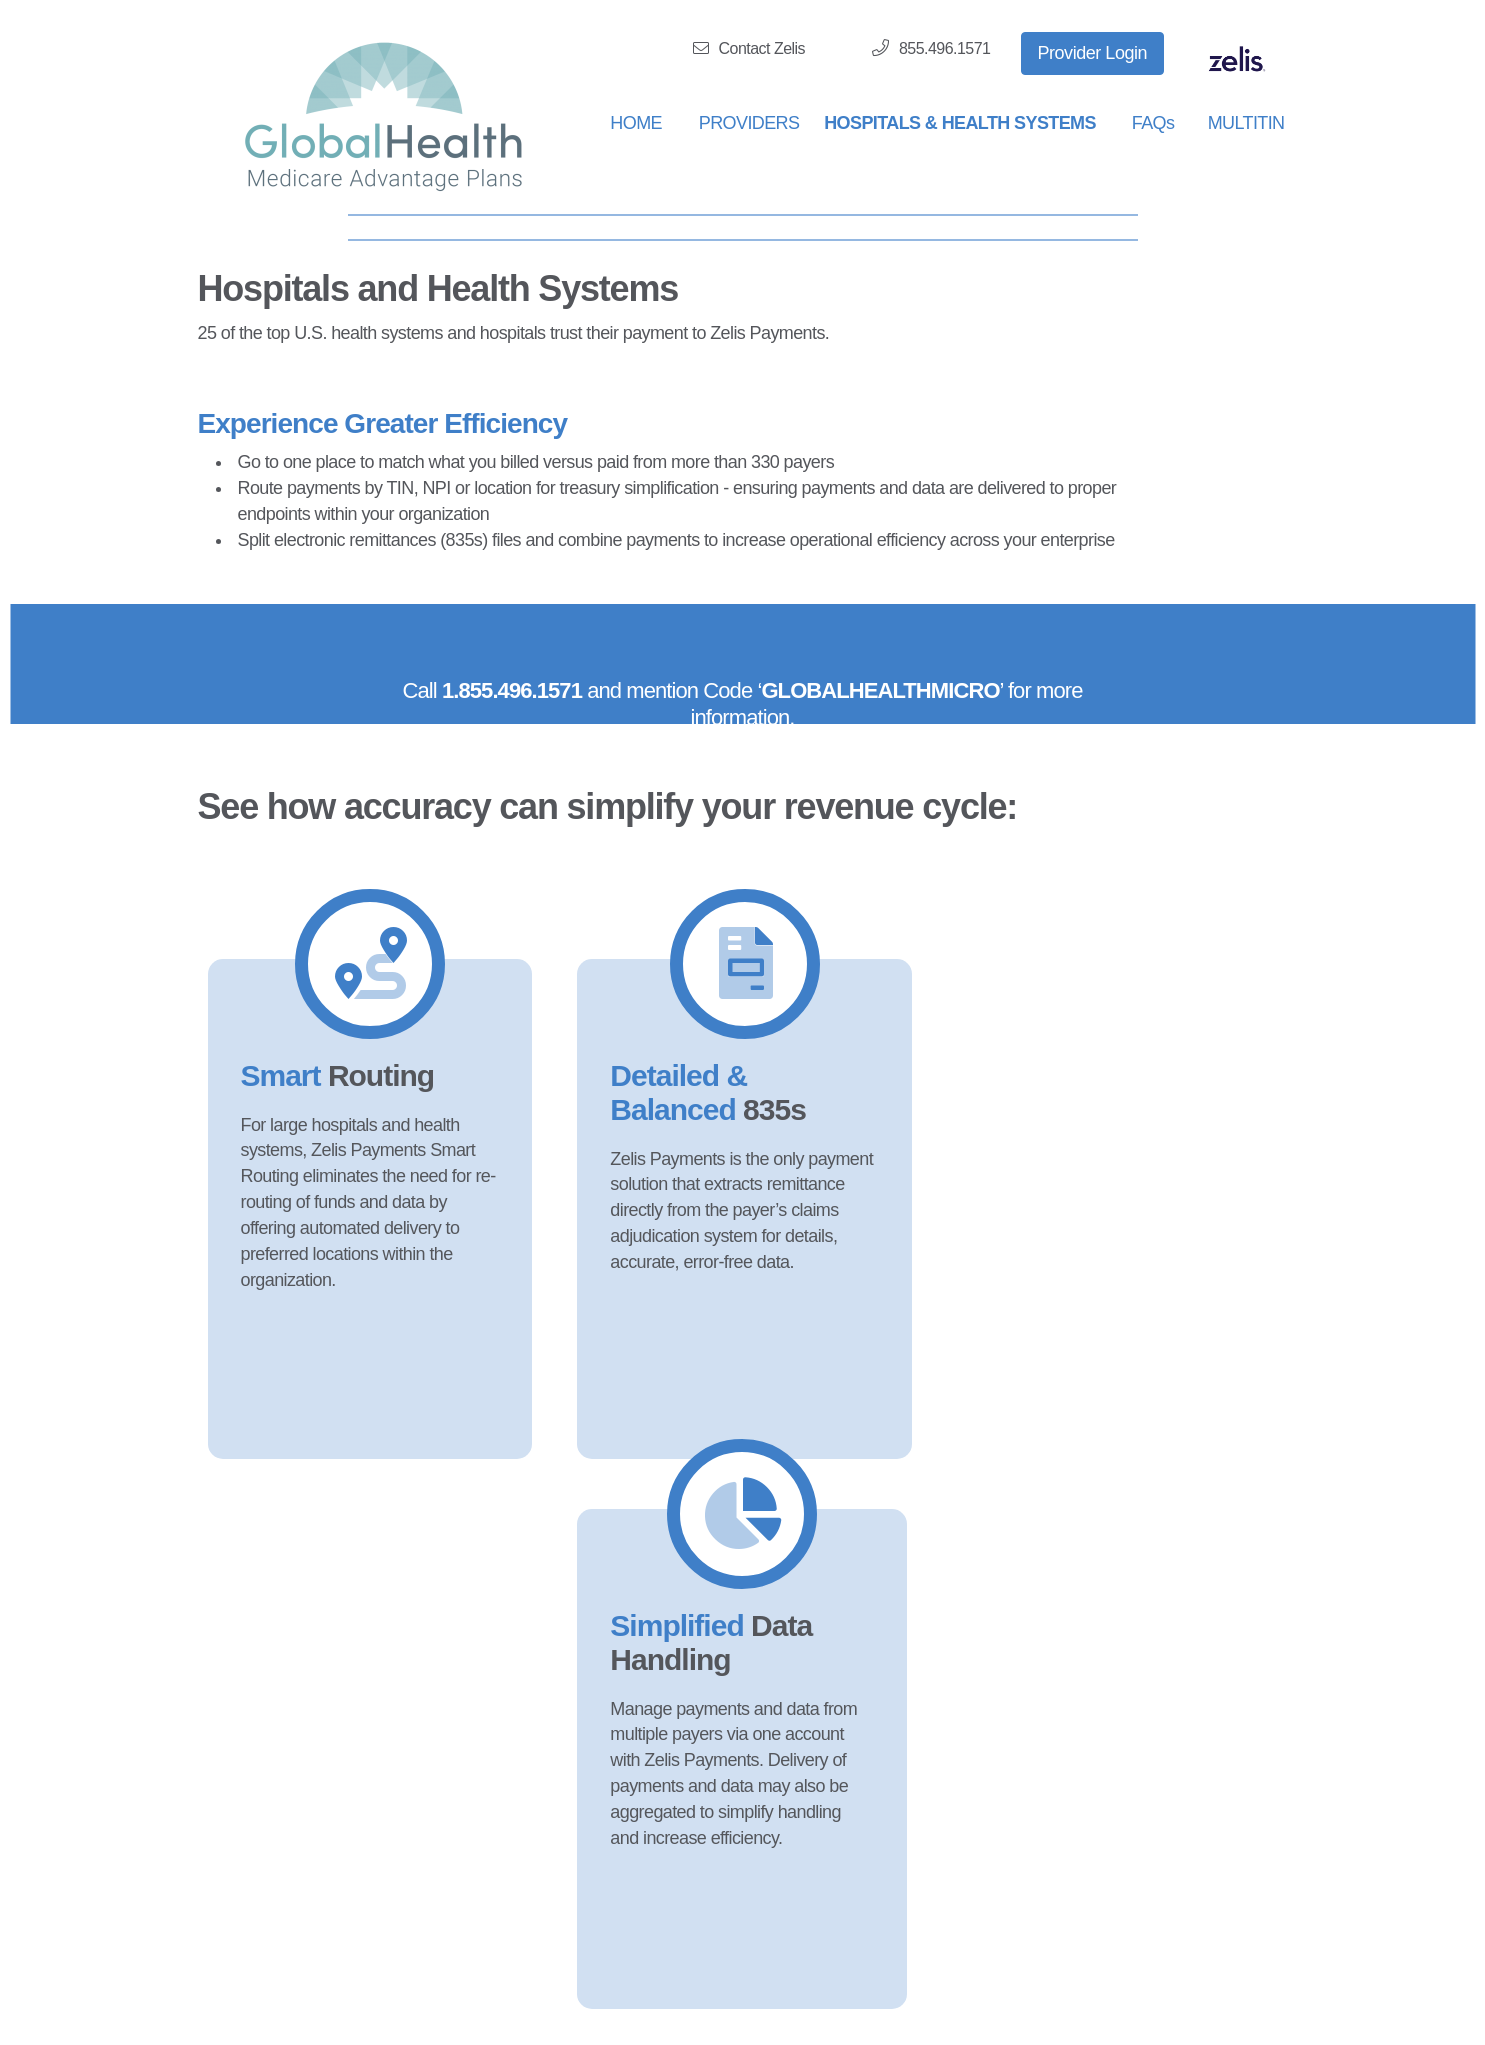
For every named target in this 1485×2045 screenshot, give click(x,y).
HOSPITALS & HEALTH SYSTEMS (960, 123)
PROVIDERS (749, 123)
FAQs (1153, 123)
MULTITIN (1246, 123)
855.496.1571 (931, 48)
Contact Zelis (749, 48)
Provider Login (1092, 53)
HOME (636, 123)
